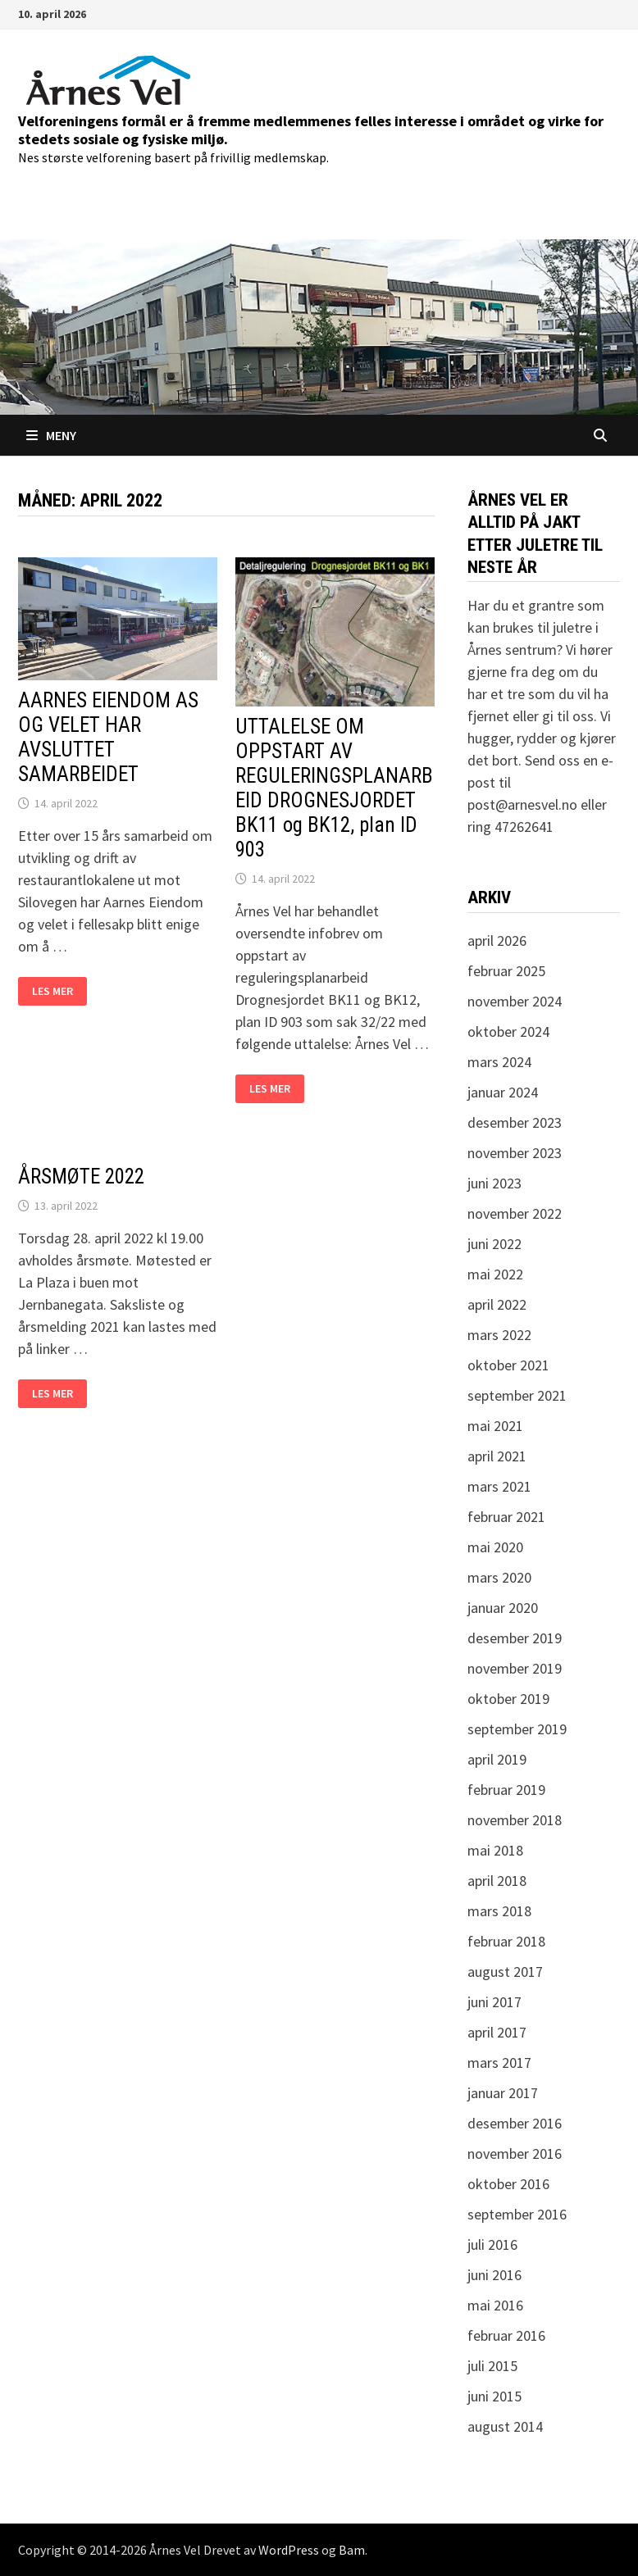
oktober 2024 (508, 1031)
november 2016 (514, 2153)
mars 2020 (499, 1577)
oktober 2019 (508, 1698)
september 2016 (517, 2214)
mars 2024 (499, 1061)
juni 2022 (494, 1243)
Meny (51, 435)
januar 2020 (502, 1607)
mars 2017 (499, 2062)
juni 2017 (494, 2001)
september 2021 (517, 1395)
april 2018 (496, 1880)
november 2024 (514, 1001)
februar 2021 (506, 1516)
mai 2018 (495, 1850)
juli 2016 (492, 2244)
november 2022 (514, 1213)
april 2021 (496, 1456)
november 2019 (514, 1668)
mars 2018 (499, 1910)
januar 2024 (502, 1092)
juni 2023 (494, 1183)
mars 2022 (499, 1334)
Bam (352, 2550)
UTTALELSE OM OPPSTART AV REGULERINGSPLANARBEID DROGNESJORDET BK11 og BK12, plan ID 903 (334, 788)
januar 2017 (502, 2092)
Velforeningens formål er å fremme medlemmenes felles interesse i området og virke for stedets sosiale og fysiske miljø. (311, 129)
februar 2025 (506, 970)
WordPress (288, 2550)
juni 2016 (494, 2274)
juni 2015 (494, 2396)
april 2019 (496, 1759)
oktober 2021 (508, 1365)
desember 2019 (514, 1638)
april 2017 (496, 2032)
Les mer (59, 991)
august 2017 (505, 1971)
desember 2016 (514, 2123)
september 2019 (517, 1729)
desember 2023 (514, 1122)
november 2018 (514, 1819)
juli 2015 (492, 2365)
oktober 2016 (508, 2183)
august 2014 (505, 2426)
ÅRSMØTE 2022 (81, 1176)
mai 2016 (495, 2305)
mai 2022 (495, 1274)
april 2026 (496, 940)
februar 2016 (506, 2335)
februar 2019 (506, 1789)
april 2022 (496, 1304)
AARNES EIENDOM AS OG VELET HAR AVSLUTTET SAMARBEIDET (108, 737)
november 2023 (514, 1152)
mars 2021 (499, 1486)
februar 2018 (506, 1941)
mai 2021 (495, 1425)
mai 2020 (495, 1547)
